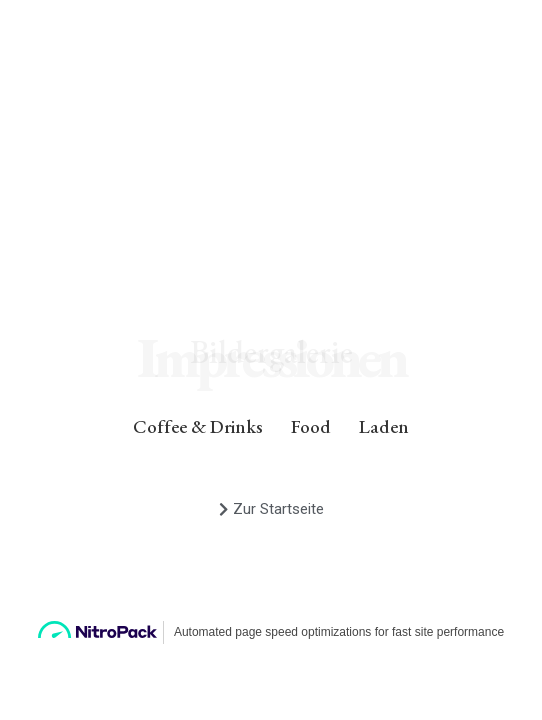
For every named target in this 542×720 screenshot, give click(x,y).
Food (311, 426)
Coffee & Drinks (198, 426)
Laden (384, 426)
